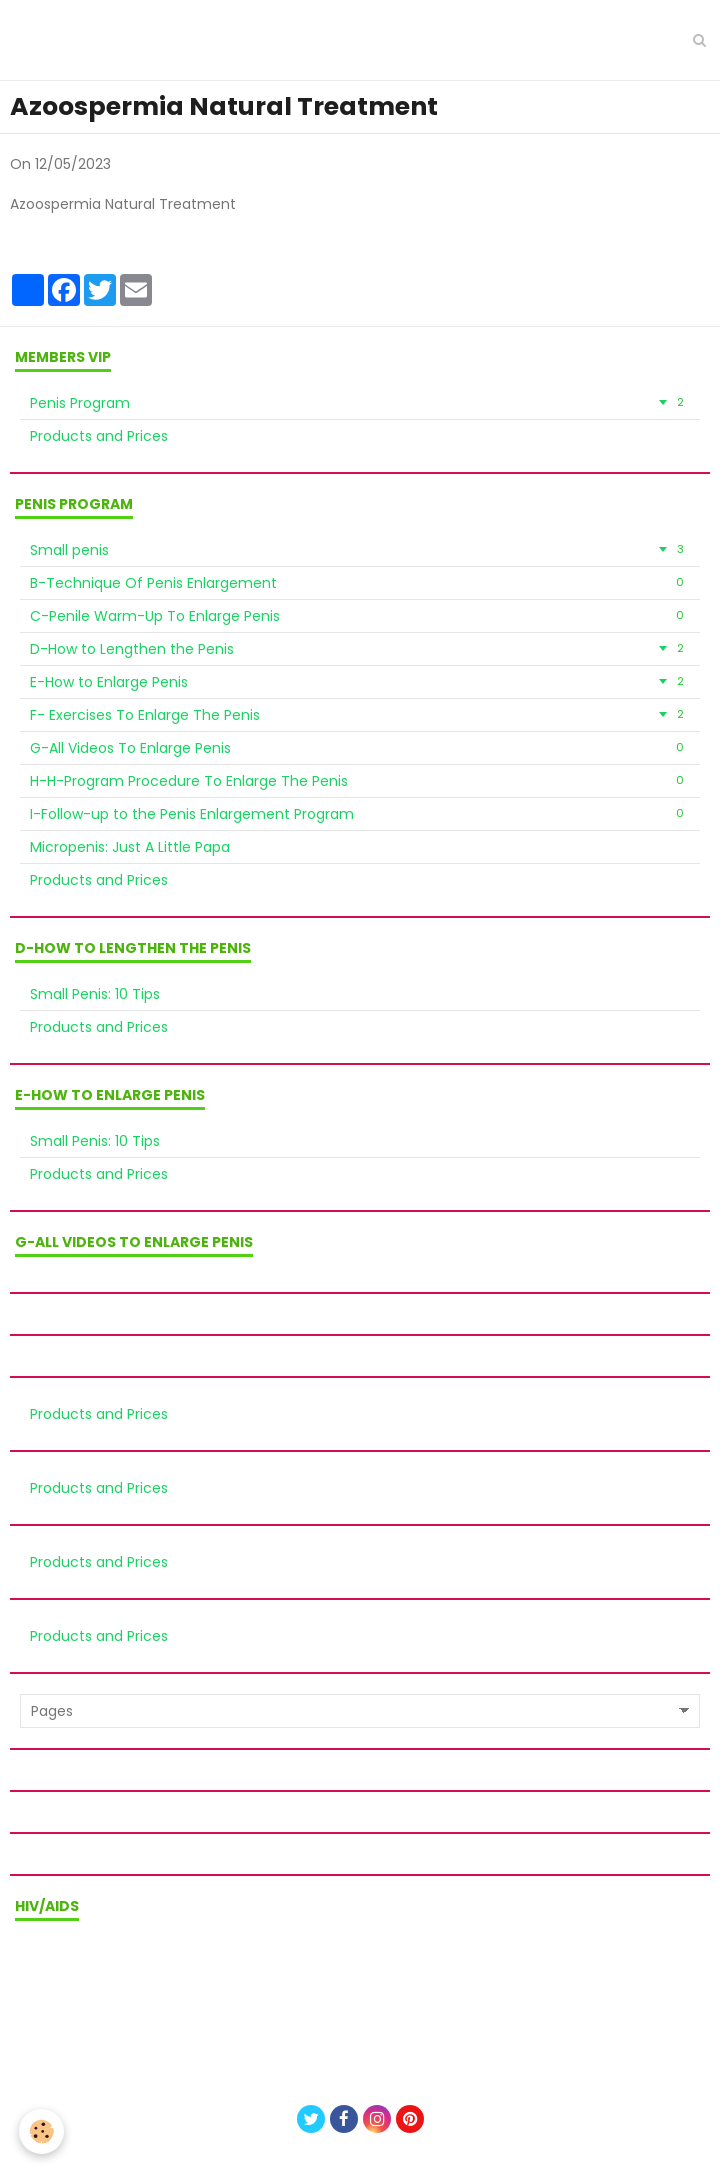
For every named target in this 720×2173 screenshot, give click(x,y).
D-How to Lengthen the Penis (360, 649)
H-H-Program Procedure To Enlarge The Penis (360, 781)
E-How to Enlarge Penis (360, 682)
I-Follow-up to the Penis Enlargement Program (360, 814)
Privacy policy (360, 2001)
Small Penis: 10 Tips (95, 994)
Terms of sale (360, 1974)
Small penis (360, 550)
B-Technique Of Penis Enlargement (360, 583)
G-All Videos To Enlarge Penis (360, 748)
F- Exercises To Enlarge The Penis (360, 715)
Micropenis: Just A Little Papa (130, 847)
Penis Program (360, 403)
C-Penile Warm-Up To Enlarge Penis (360, 616)
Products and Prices (99, 436)
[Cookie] (42, 2131)
